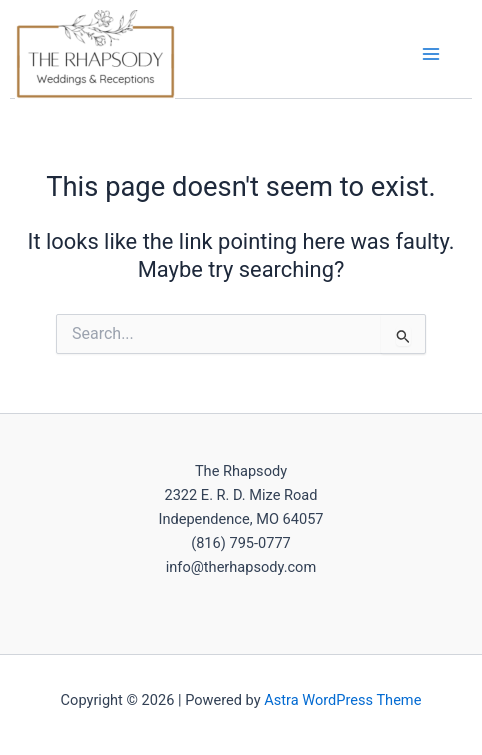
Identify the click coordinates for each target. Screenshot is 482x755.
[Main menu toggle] (431, 54)
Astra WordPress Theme (342, 700)
